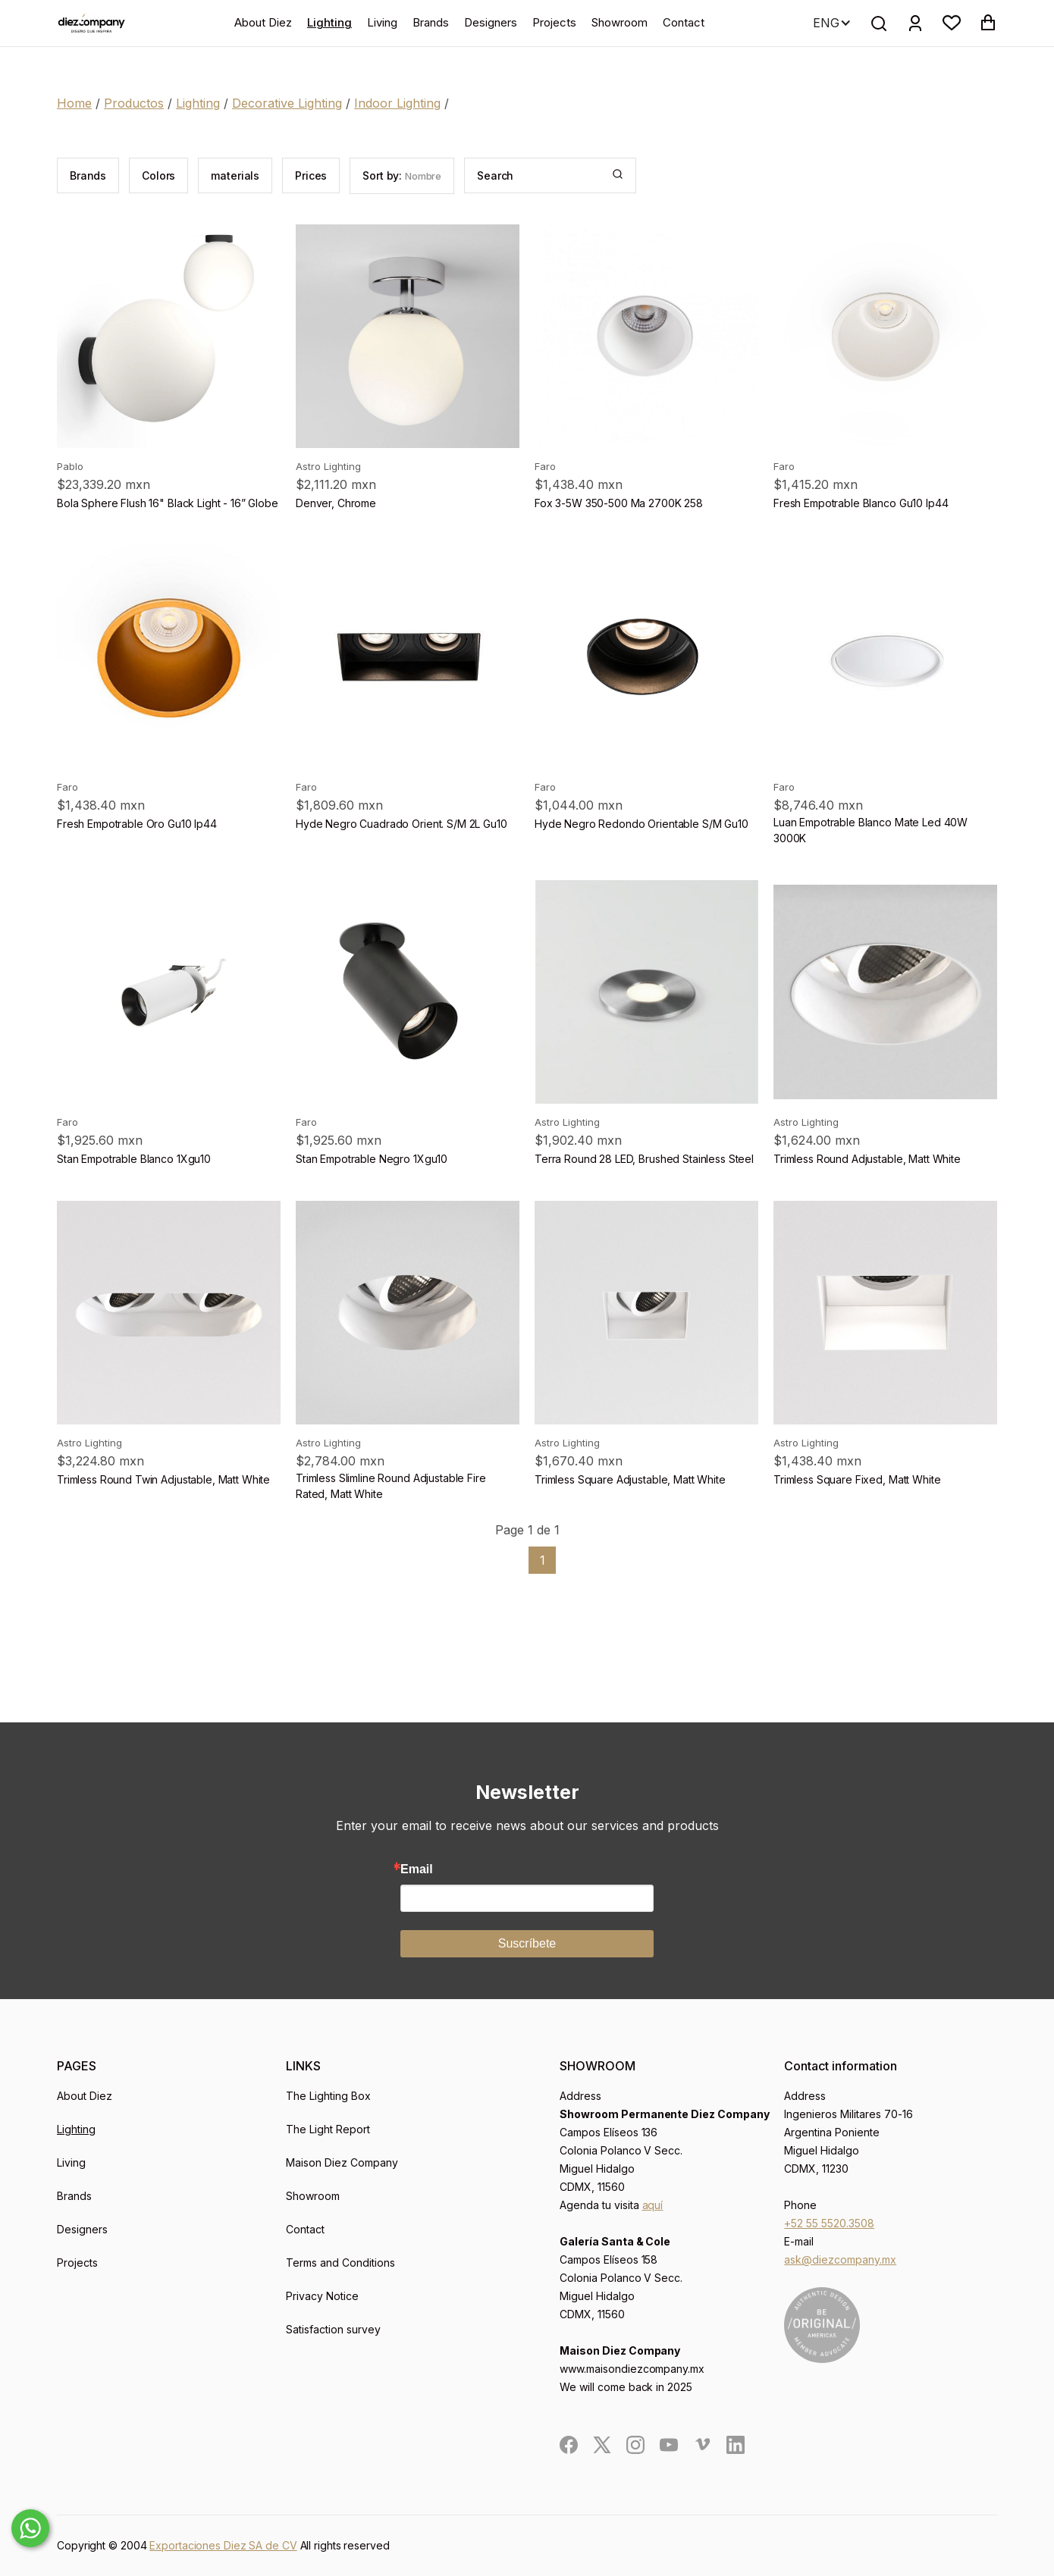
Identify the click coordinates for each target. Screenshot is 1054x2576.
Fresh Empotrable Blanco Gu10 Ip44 (860, 503)
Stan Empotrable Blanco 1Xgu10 (134, 1158)
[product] (169, 336)
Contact (683, 22)
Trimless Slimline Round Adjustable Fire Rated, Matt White (391, 1485)
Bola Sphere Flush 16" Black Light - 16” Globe (167, 503)
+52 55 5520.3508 (829, 2223)
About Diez (263, 22)
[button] (952, 23)
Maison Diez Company (342, 2162)
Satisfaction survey (333, 2329)
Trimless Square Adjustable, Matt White (630, 1479)
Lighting (329, 22)
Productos (134, 103)
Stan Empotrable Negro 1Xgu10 (371, 1158)
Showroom (619, 22)
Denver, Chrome (336, 503)
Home (74, 103)
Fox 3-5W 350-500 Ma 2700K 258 (619, 503)
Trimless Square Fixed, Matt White (856, 1479)
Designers (490, 22)
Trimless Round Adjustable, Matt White (867, 1158)
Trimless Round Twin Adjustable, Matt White (163, 1479)
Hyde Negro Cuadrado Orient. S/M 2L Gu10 (401, 823)
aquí (652, 2204)
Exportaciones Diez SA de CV (222, 2545)
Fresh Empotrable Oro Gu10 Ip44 (137, 823)
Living (382, 22)
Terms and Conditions (340, 2262)
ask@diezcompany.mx (840, 2259)
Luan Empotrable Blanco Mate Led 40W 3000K (870, 830)
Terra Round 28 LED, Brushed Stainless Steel (644, 1158)
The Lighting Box (328, 2095)
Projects (554, 22)
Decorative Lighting (287, 103)
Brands (431, 22)
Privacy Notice (322, 2295)
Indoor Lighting (397, 103)
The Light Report (328, 2129)
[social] (569, 2445)
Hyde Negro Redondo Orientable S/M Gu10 (641, 823)
